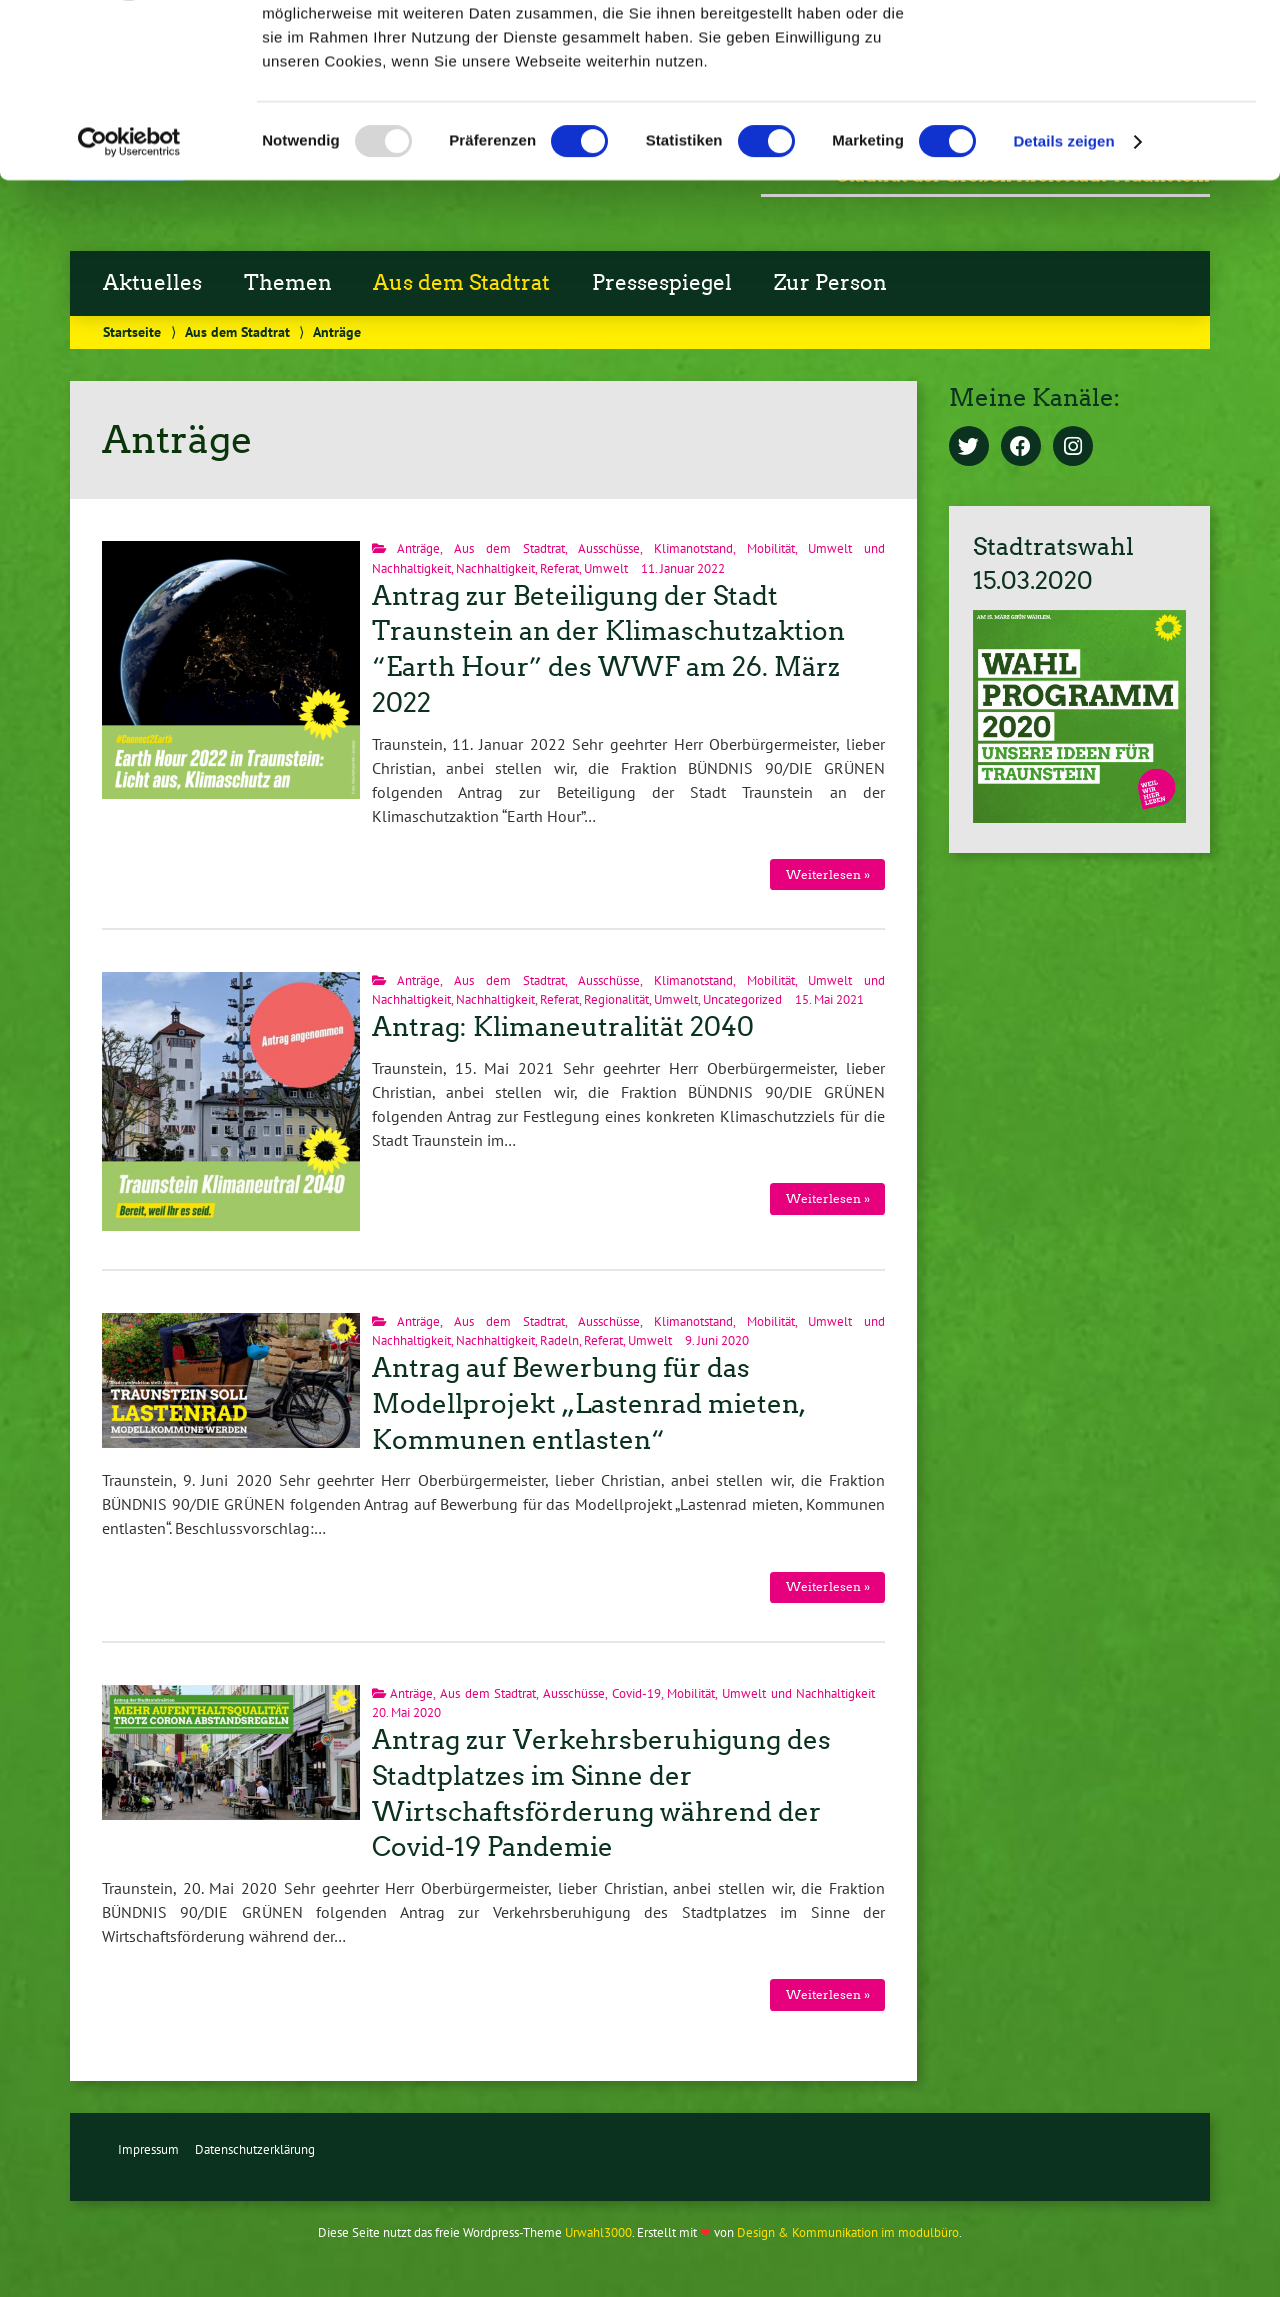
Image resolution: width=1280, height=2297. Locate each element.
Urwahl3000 (598, 2232)
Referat (559, 568)
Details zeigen (1063, 297)
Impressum (148, 2149)
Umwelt (606, 568)
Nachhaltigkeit (495, 568)
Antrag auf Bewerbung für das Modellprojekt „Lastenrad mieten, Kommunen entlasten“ (587, 1404)
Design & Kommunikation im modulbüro (848, 2232)
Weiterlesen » (828, 874)
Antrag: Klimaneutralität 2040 (563, 1027)
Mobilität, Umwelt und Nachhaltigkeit (771, 1693)
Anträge (418, 548)
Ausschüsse (609, 548)
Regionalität (616, 999)
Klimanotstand (693, 548)
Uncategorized (742, 999)
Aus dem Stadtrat (509, 548)
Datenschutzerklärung (255, 2149)
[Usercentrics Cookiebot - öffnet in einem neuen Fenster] (129, 298)
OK (1113, 49)
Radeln (559, 1340)
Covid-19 (636, 1693)
